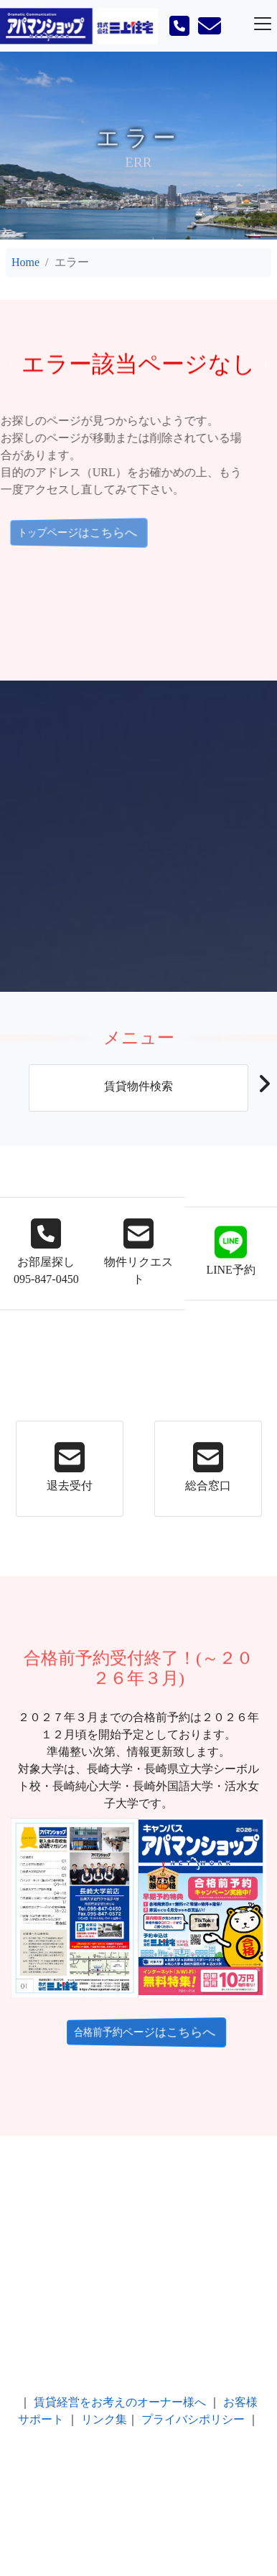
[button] (263, 1088)
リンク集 (104, 2419)
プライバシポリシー (193, 2419)
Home (25, 262)
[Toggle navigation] (262, 23)
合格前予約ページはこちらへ (137, 2032)
